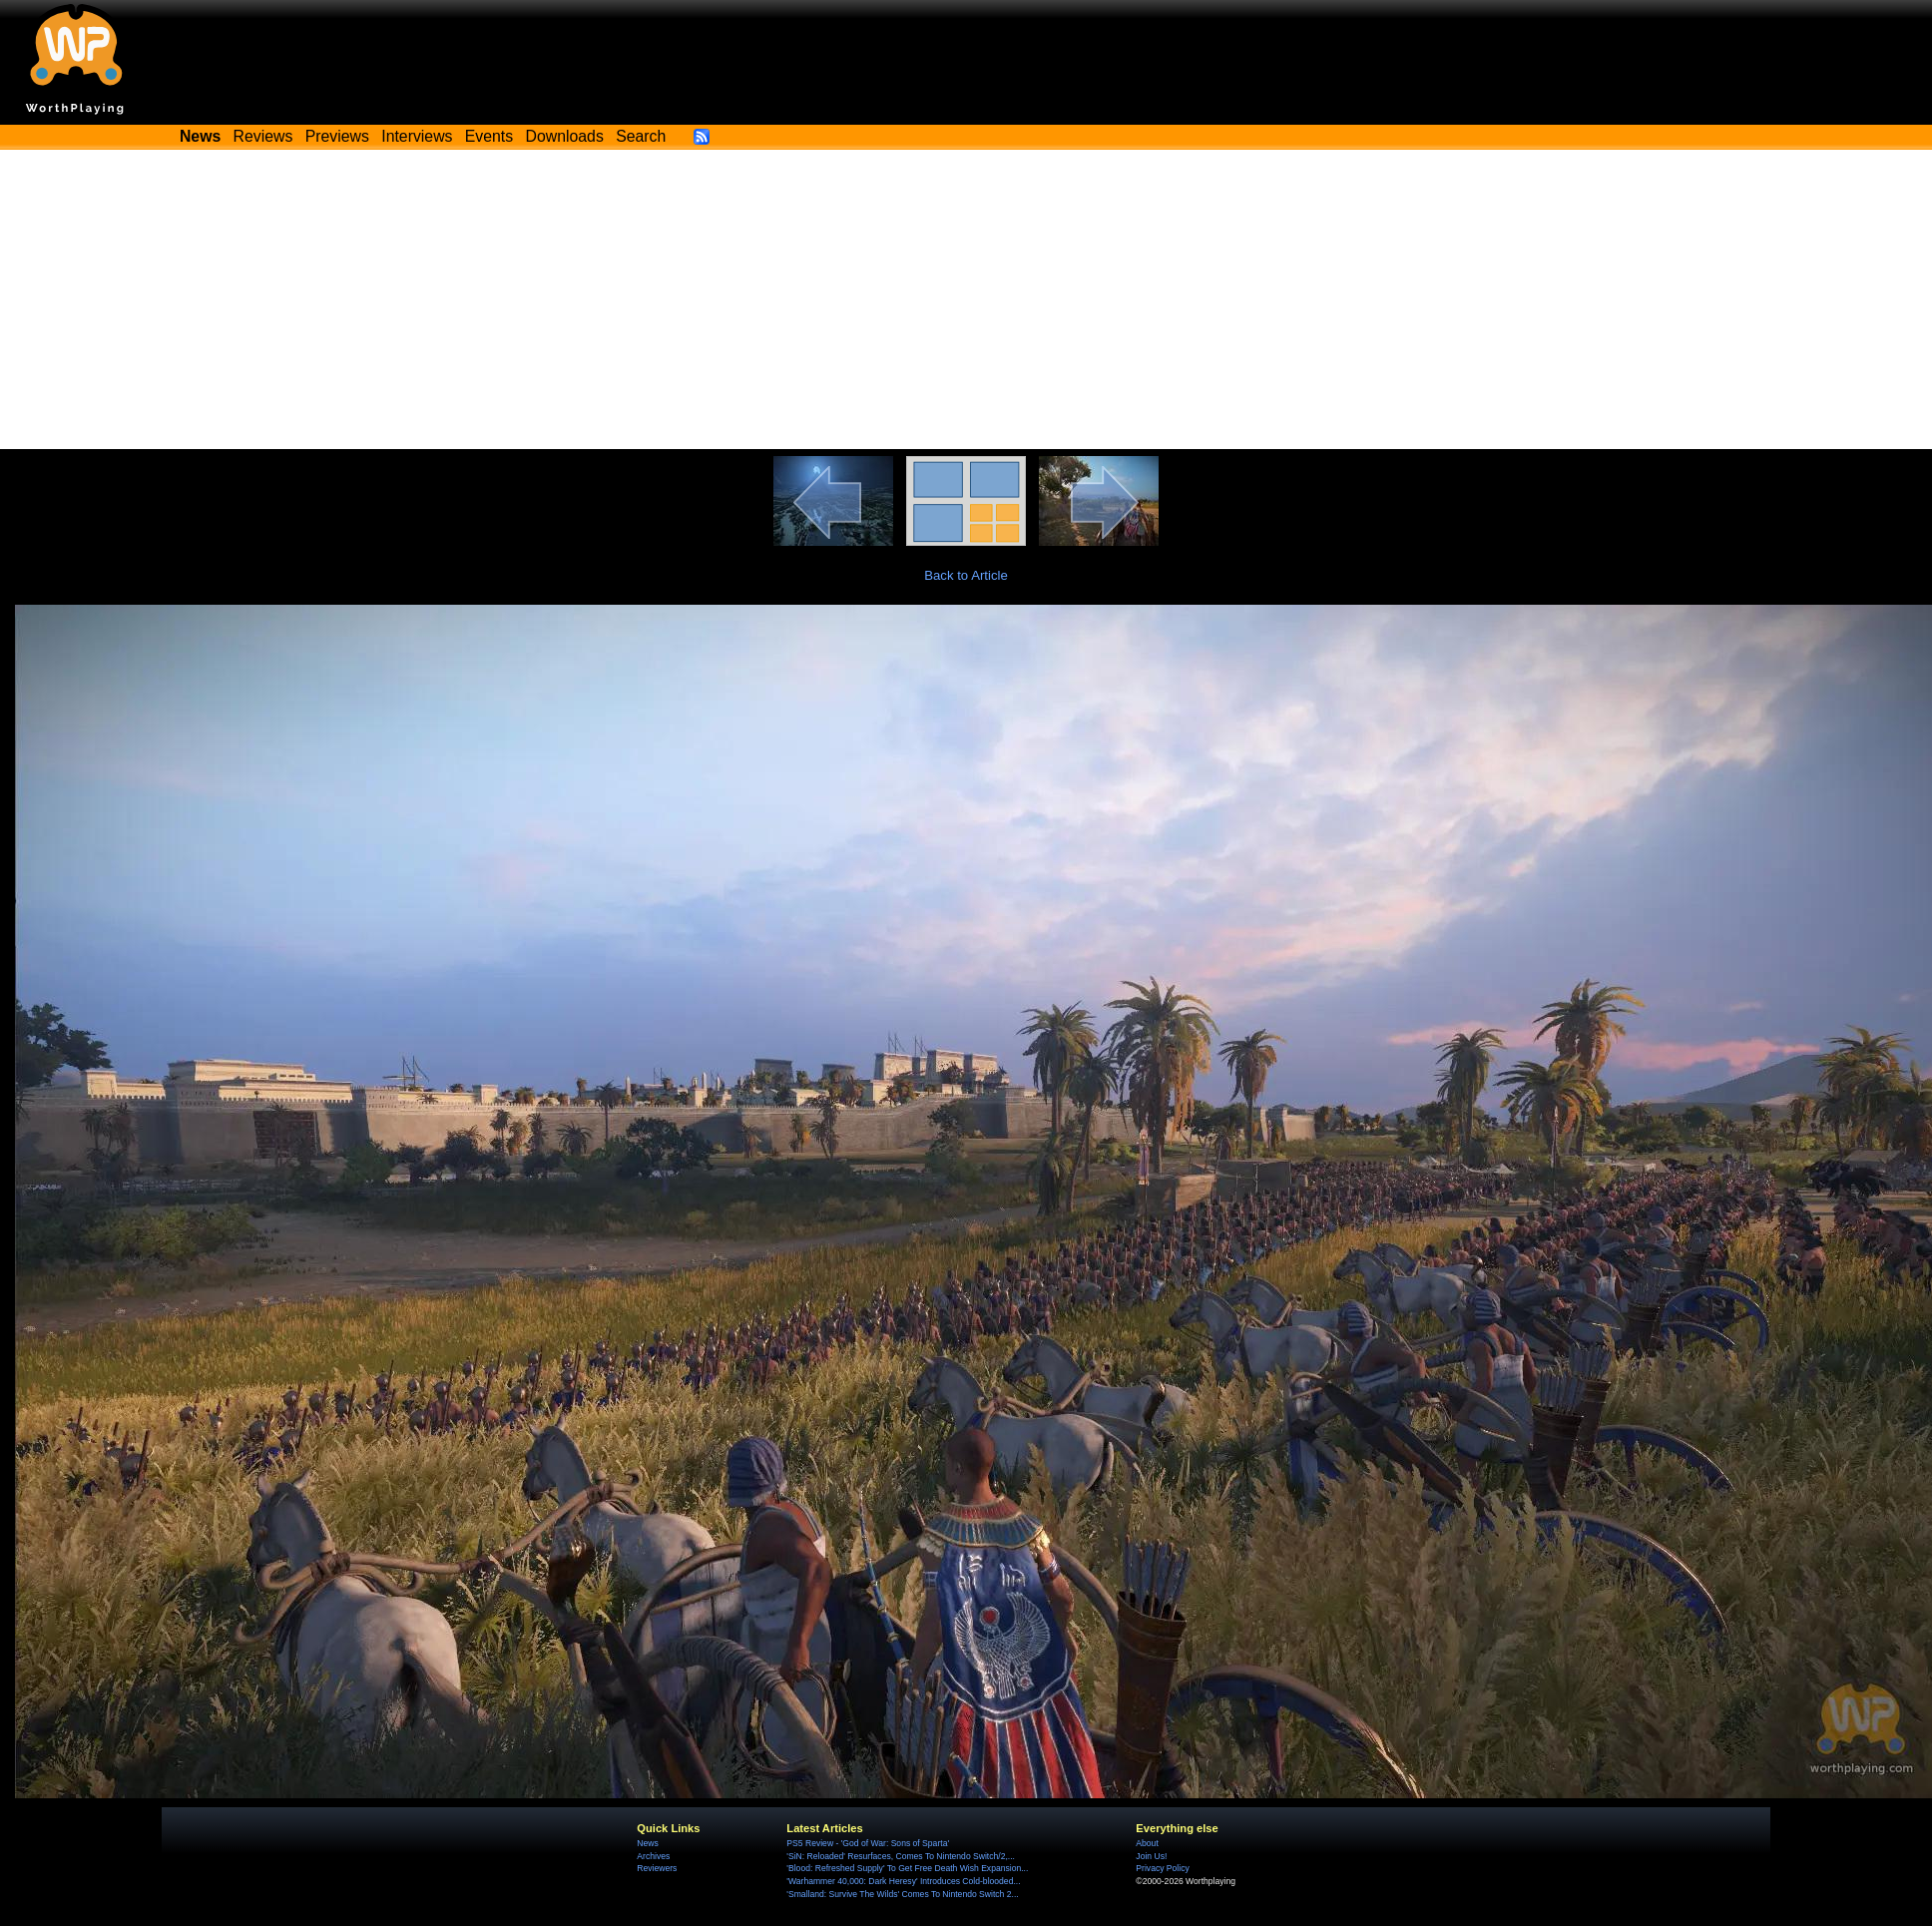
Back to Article (966, 575)
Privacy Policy (1162, 1868)
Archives (653, 1856)
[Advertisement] (966, 299)
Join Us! (1151, 1856)
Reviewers (657, 1868)
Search (641, 136)
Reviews (263, 136)
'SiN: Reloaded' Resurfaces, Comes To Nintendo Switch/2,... (900, 1856)
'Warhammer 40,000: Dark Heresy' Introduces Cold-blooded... (903, 1881)
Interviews (416, 136)
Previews (337, 136)
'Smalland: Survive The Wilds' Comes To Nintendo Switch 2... (902, 1894)
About (1147, 1843)
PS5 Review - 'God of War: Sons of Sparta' (867, 1843)
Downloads (565, 136)
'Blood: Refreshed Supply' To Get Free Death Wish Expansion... (907, 1868)
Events (489, 136)
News (647, 1843)
